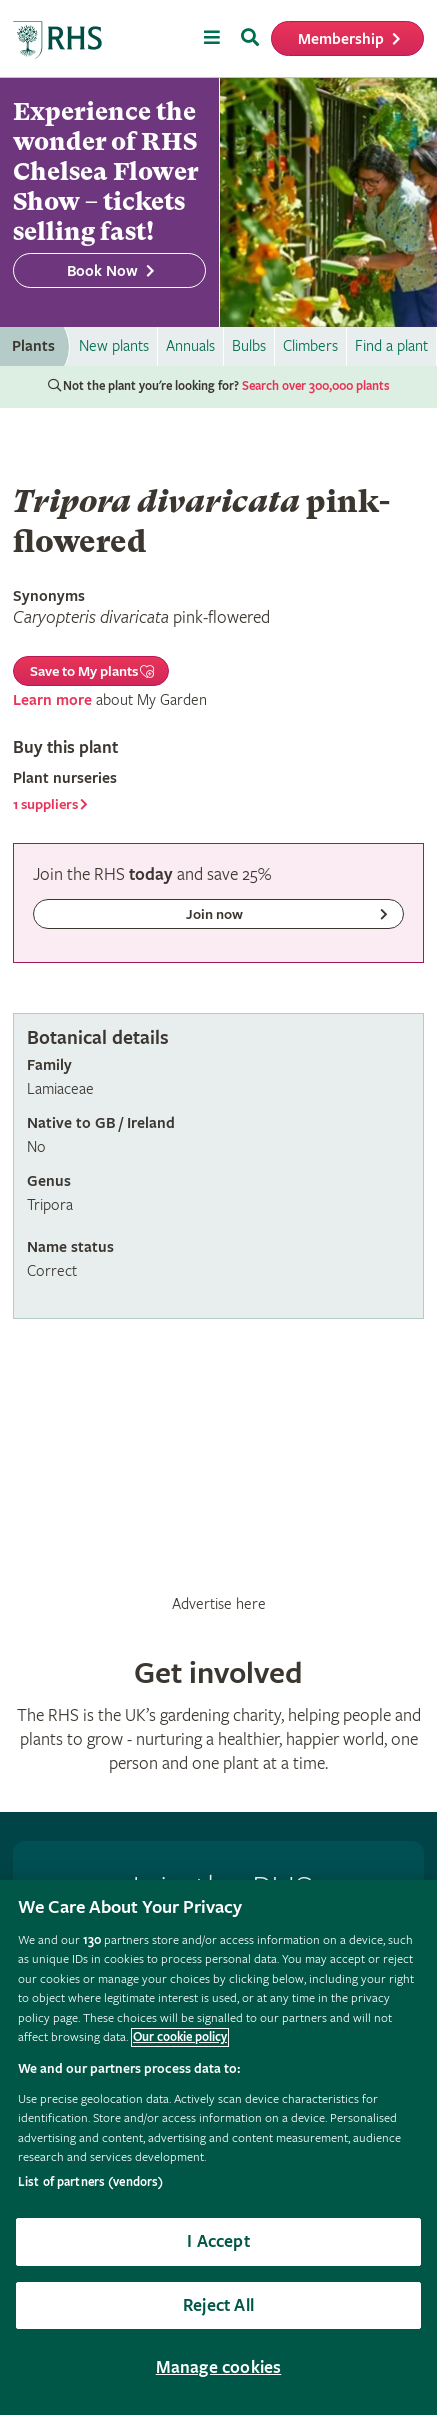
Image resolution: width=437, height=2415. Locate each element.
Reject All (218, 2305)
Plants (33, 346)
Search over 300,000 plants (316, 386)
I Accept (218, 2241)
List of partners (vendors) (90, 2182)
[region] (218, 2147)
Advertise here (219, 1604)
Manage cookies (219, 2367)
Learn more (52, 700)
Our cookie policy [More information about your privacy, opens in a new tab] (180, 2037)
